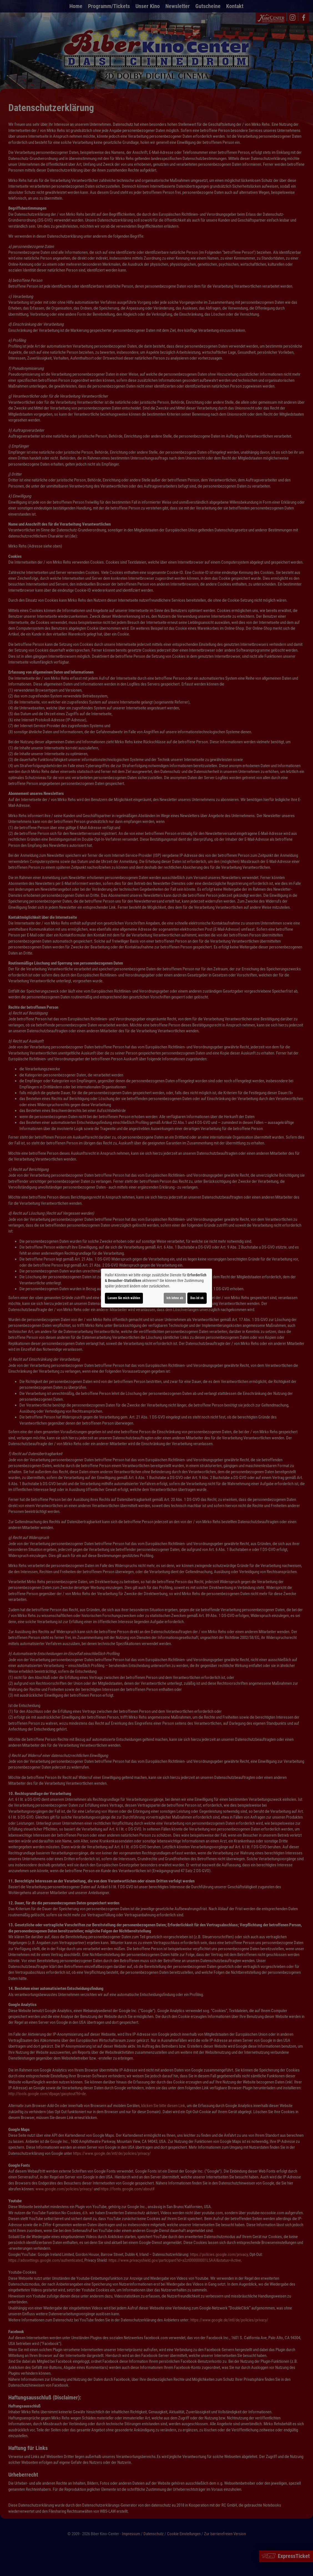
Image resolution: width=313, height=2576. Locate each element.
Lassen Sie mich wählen (124, 1298)
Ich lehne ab (174, 1298)
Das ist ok (197, 1298)
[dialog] (156, 1288)
